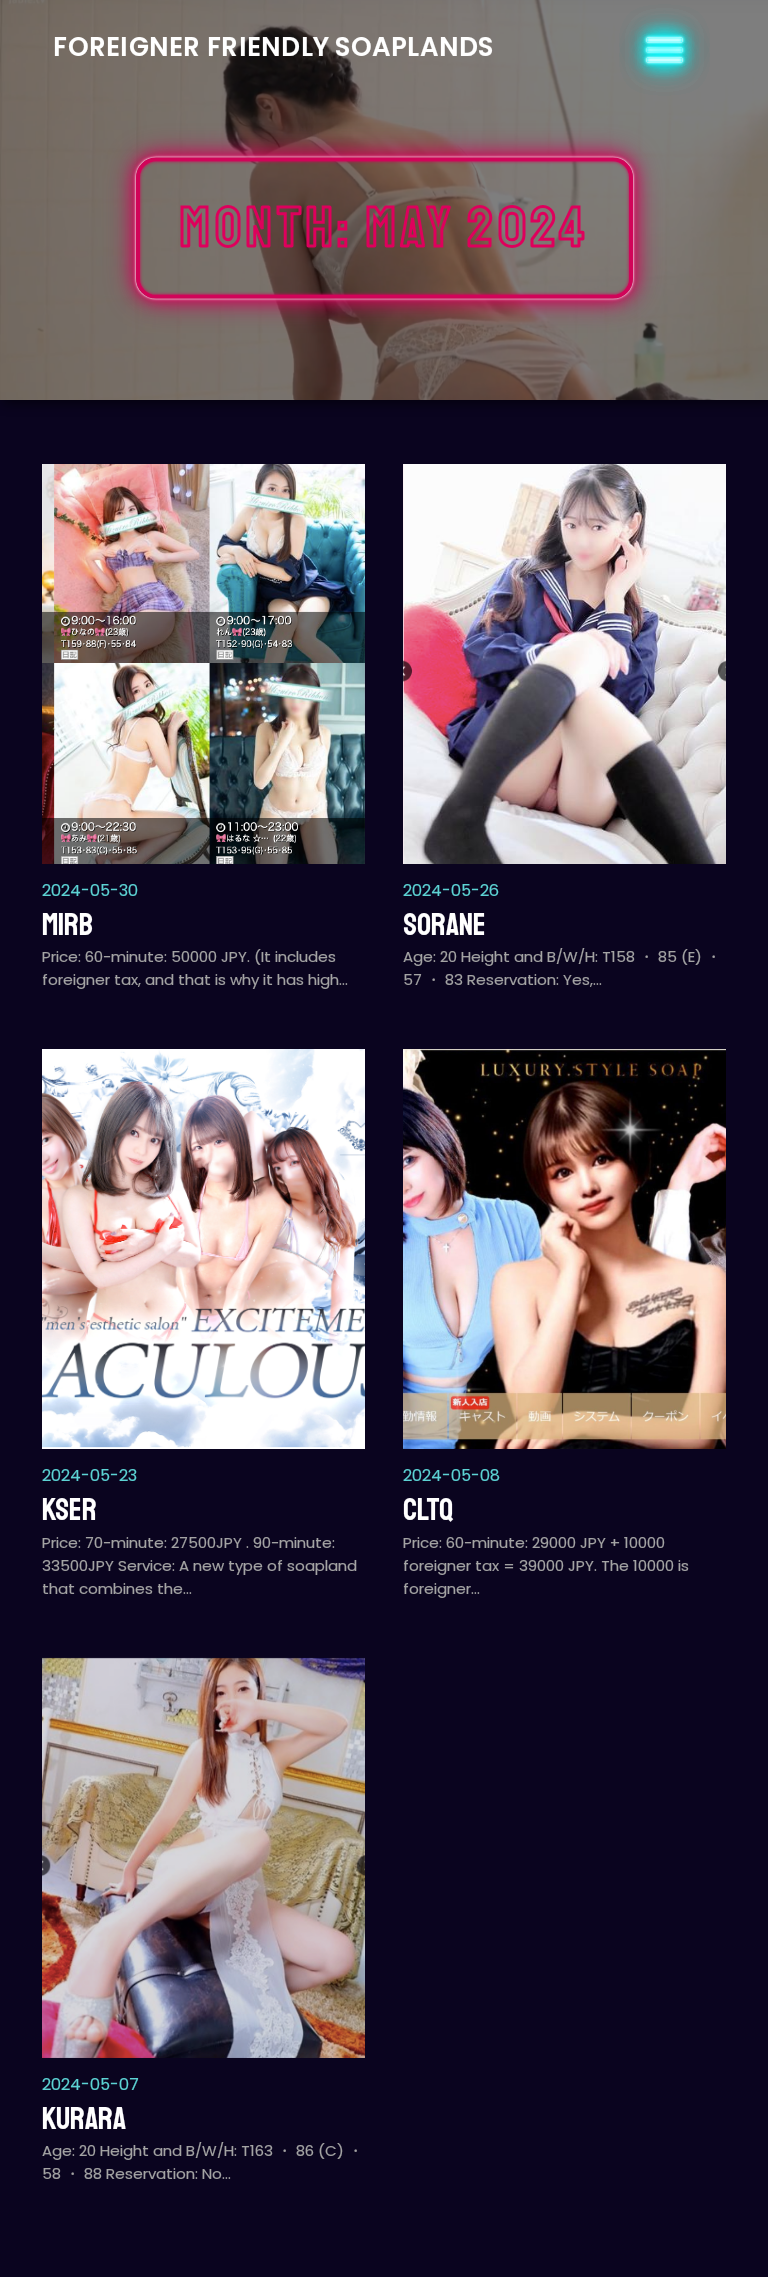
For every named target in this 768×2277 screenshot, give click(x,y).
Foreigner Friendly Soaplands (273, 47)
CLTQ (428, 1510)
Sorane (444, 925)
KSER (69, 1510)
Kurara (84, 2119)
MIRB (67, 925)
